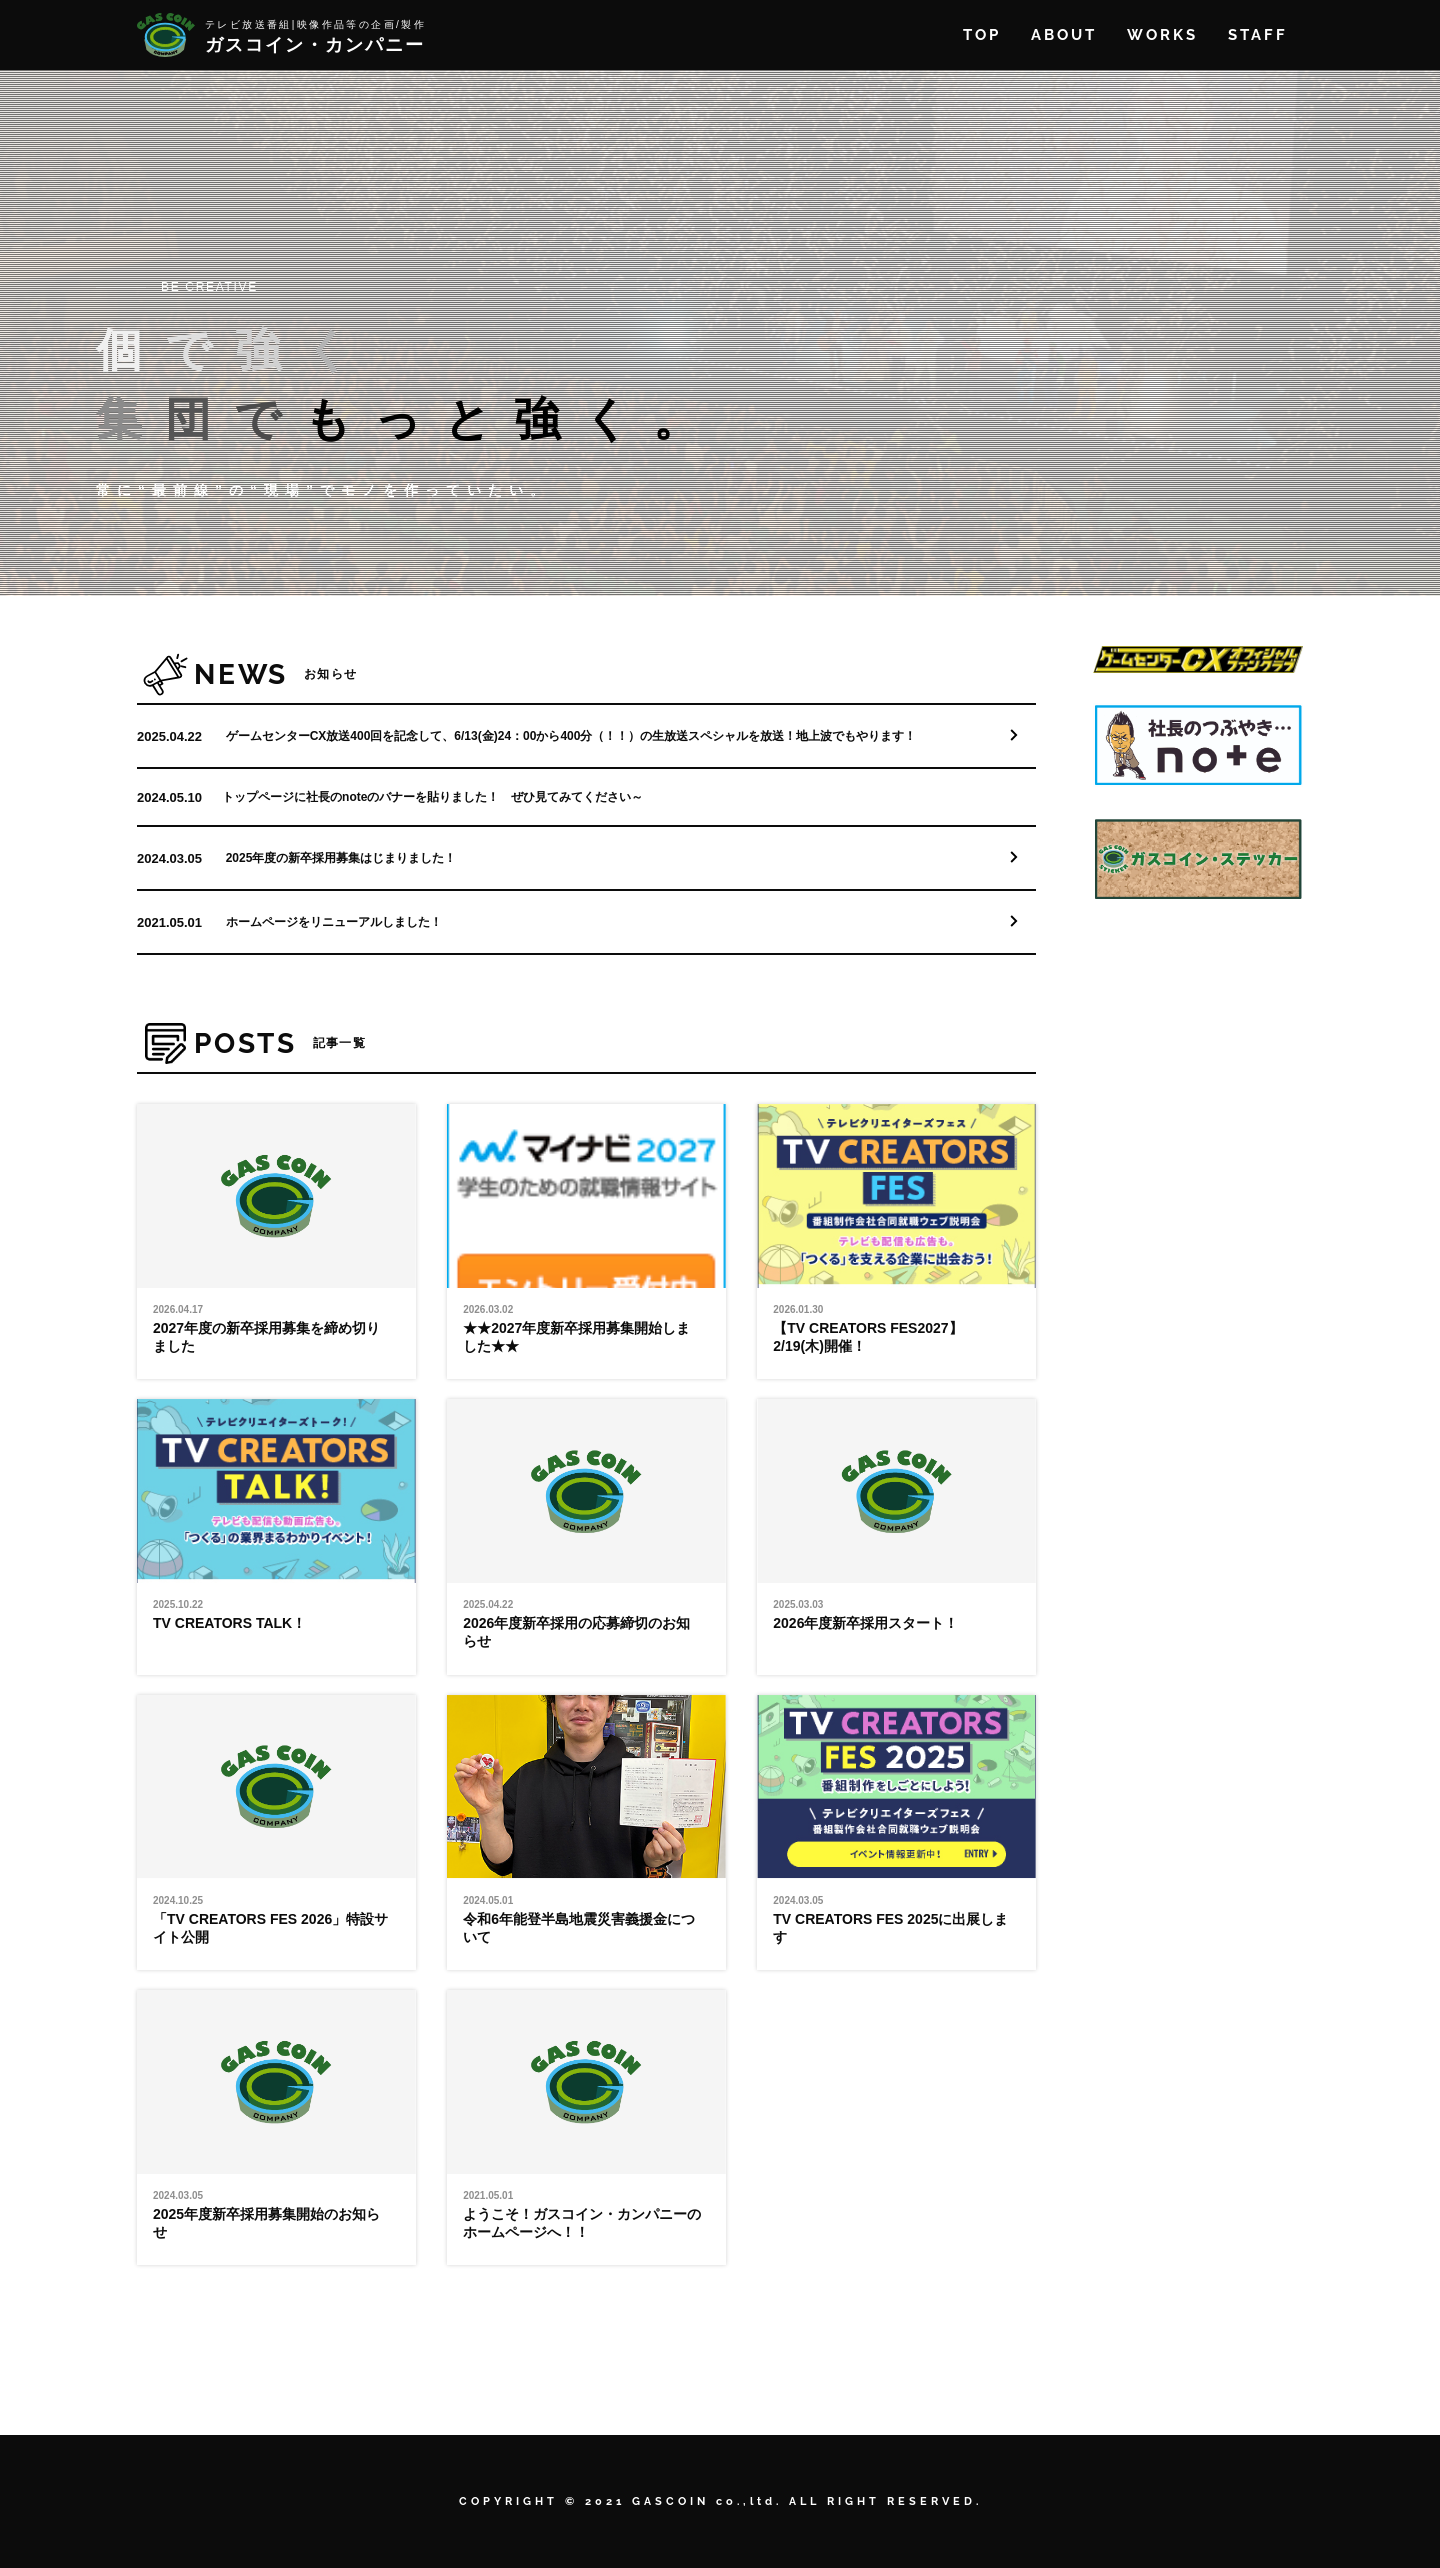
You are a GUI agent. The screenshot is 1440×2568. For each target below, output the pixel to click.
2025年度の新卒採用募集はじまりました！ (341, 858)
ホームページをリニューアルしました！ (334, 922)
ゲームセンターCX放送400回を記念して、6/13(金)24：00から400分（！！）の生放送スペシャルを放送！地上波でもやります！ (571, 736)
